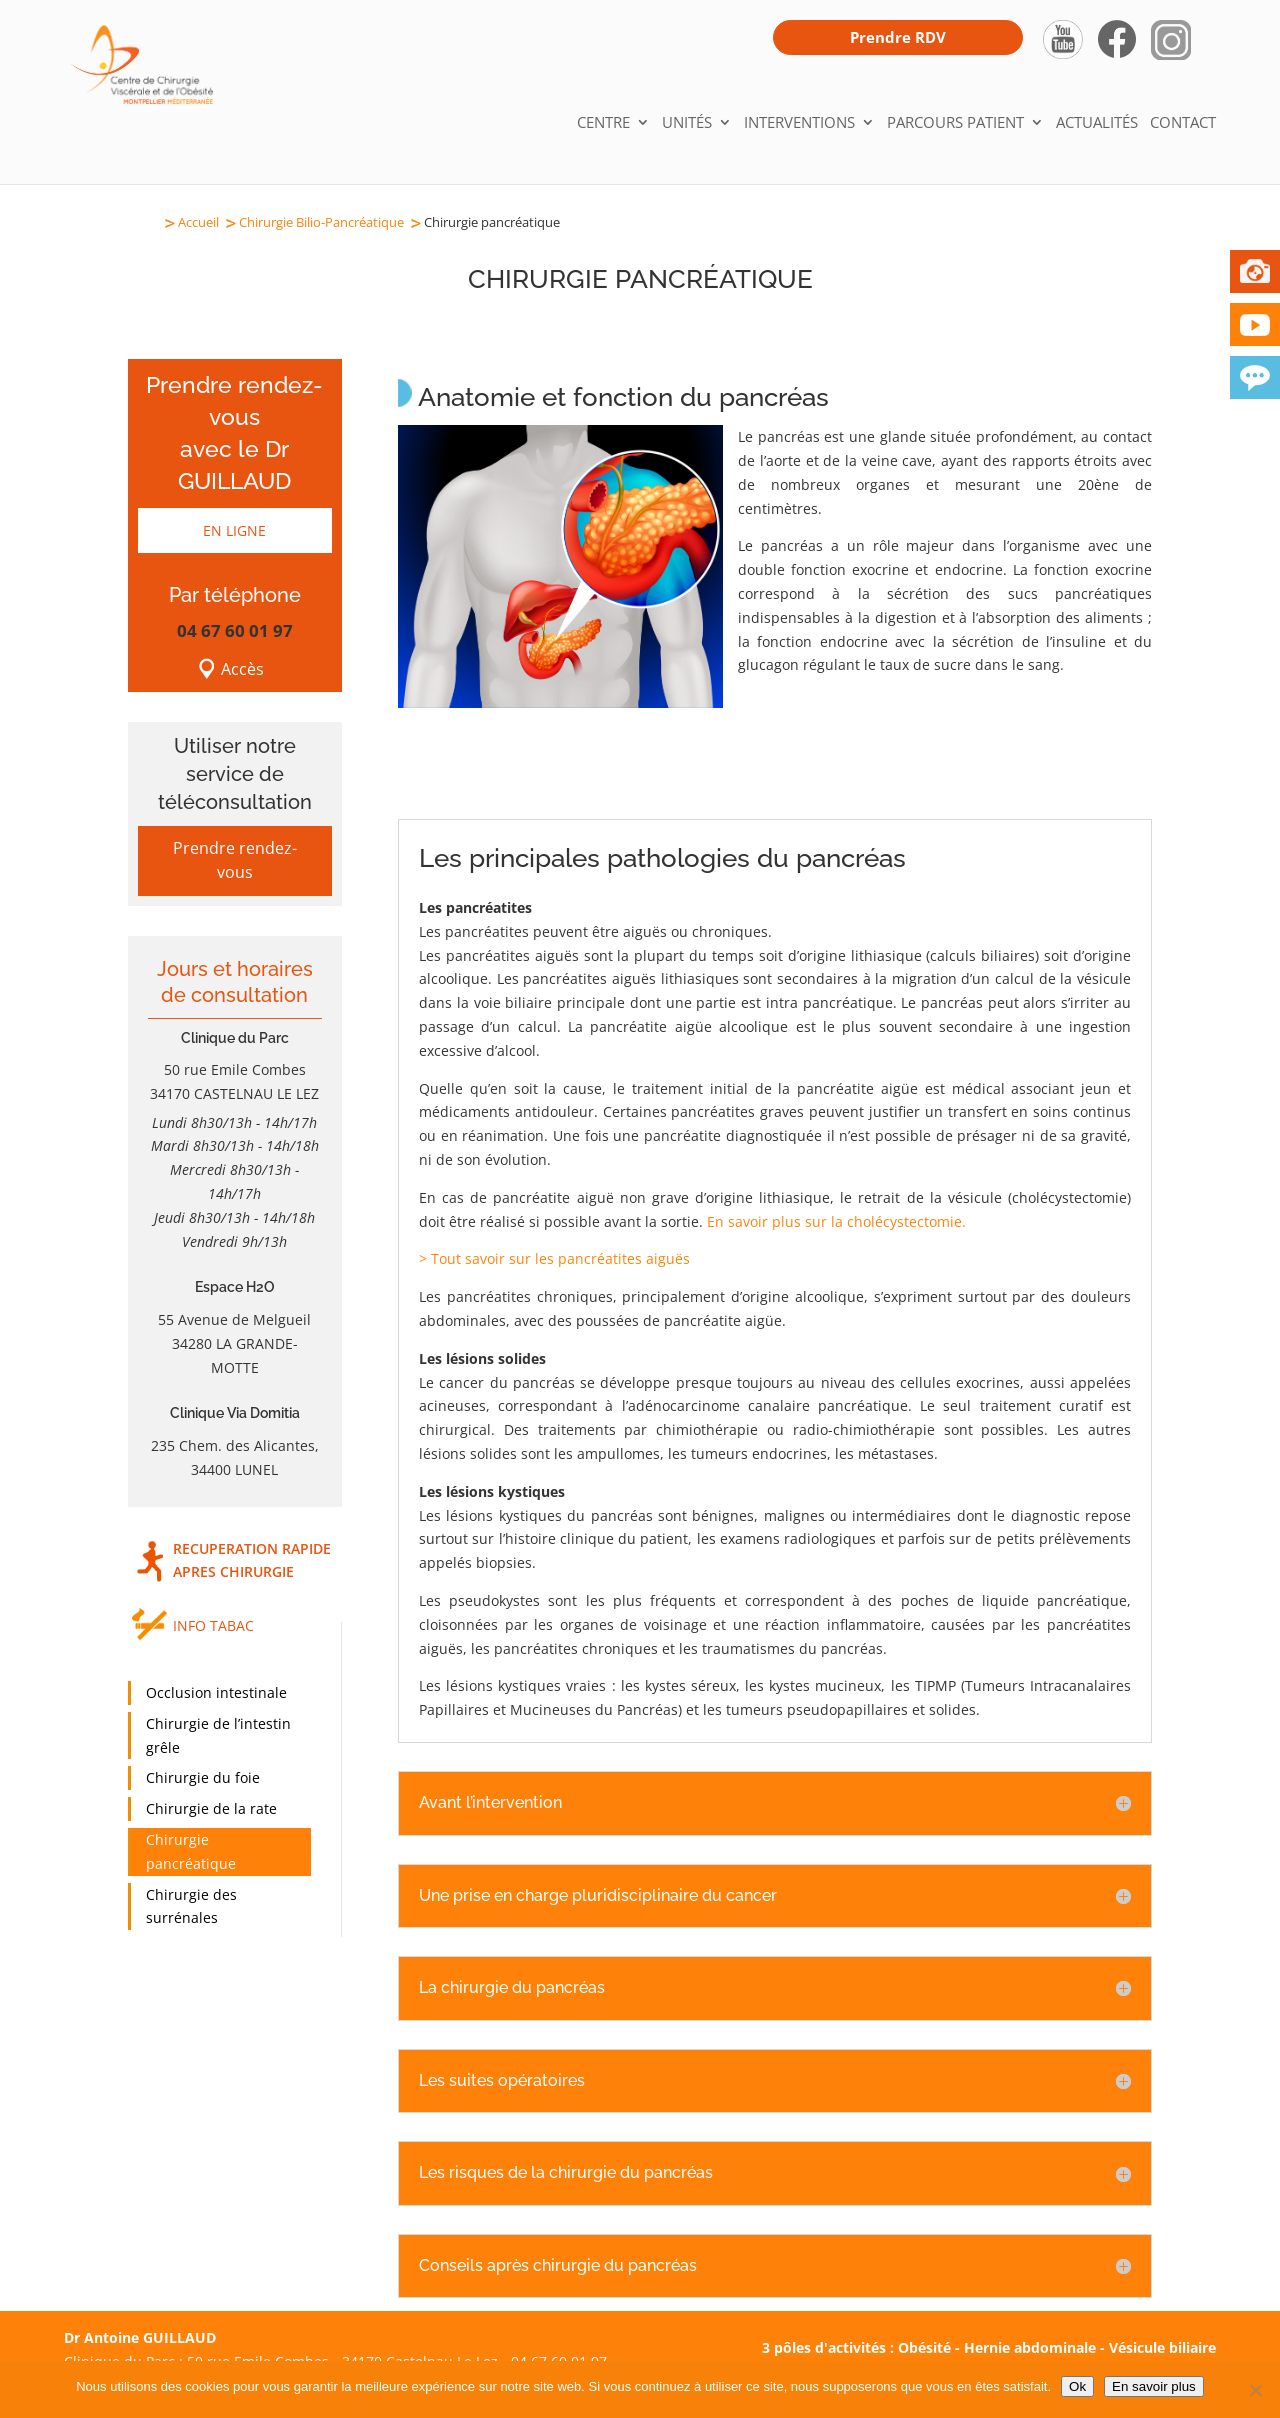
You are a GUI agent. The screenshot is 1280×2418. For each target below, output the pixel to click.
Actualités (1097, 123)
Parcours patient (955, 123)
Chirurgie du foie (203, 1777)
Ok (1077, 2386)
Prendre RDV (898, 37)
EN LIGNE (234, 530)
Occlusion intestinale (216, 1692)
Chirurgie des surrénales (191, 1906)
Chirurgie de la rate (211, 1808)
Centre (603, 123)
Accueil (198, 222)
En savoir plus (1154, 2386)
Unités (687, 123)
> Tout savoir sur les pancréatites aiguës (554, 1258)
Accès (242, 669)
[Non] (1255, 2390)
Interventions (799, 123)
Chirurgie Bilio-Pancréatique (321, 222)
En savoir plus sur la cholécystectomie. (836, 1221)
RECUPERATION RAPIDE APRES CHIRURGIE (252, 1560)
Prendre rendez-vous (235, 860)
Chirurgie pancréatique (191, 1851)
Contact (1183, 123)
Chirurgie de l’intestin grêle (218, 1735)
